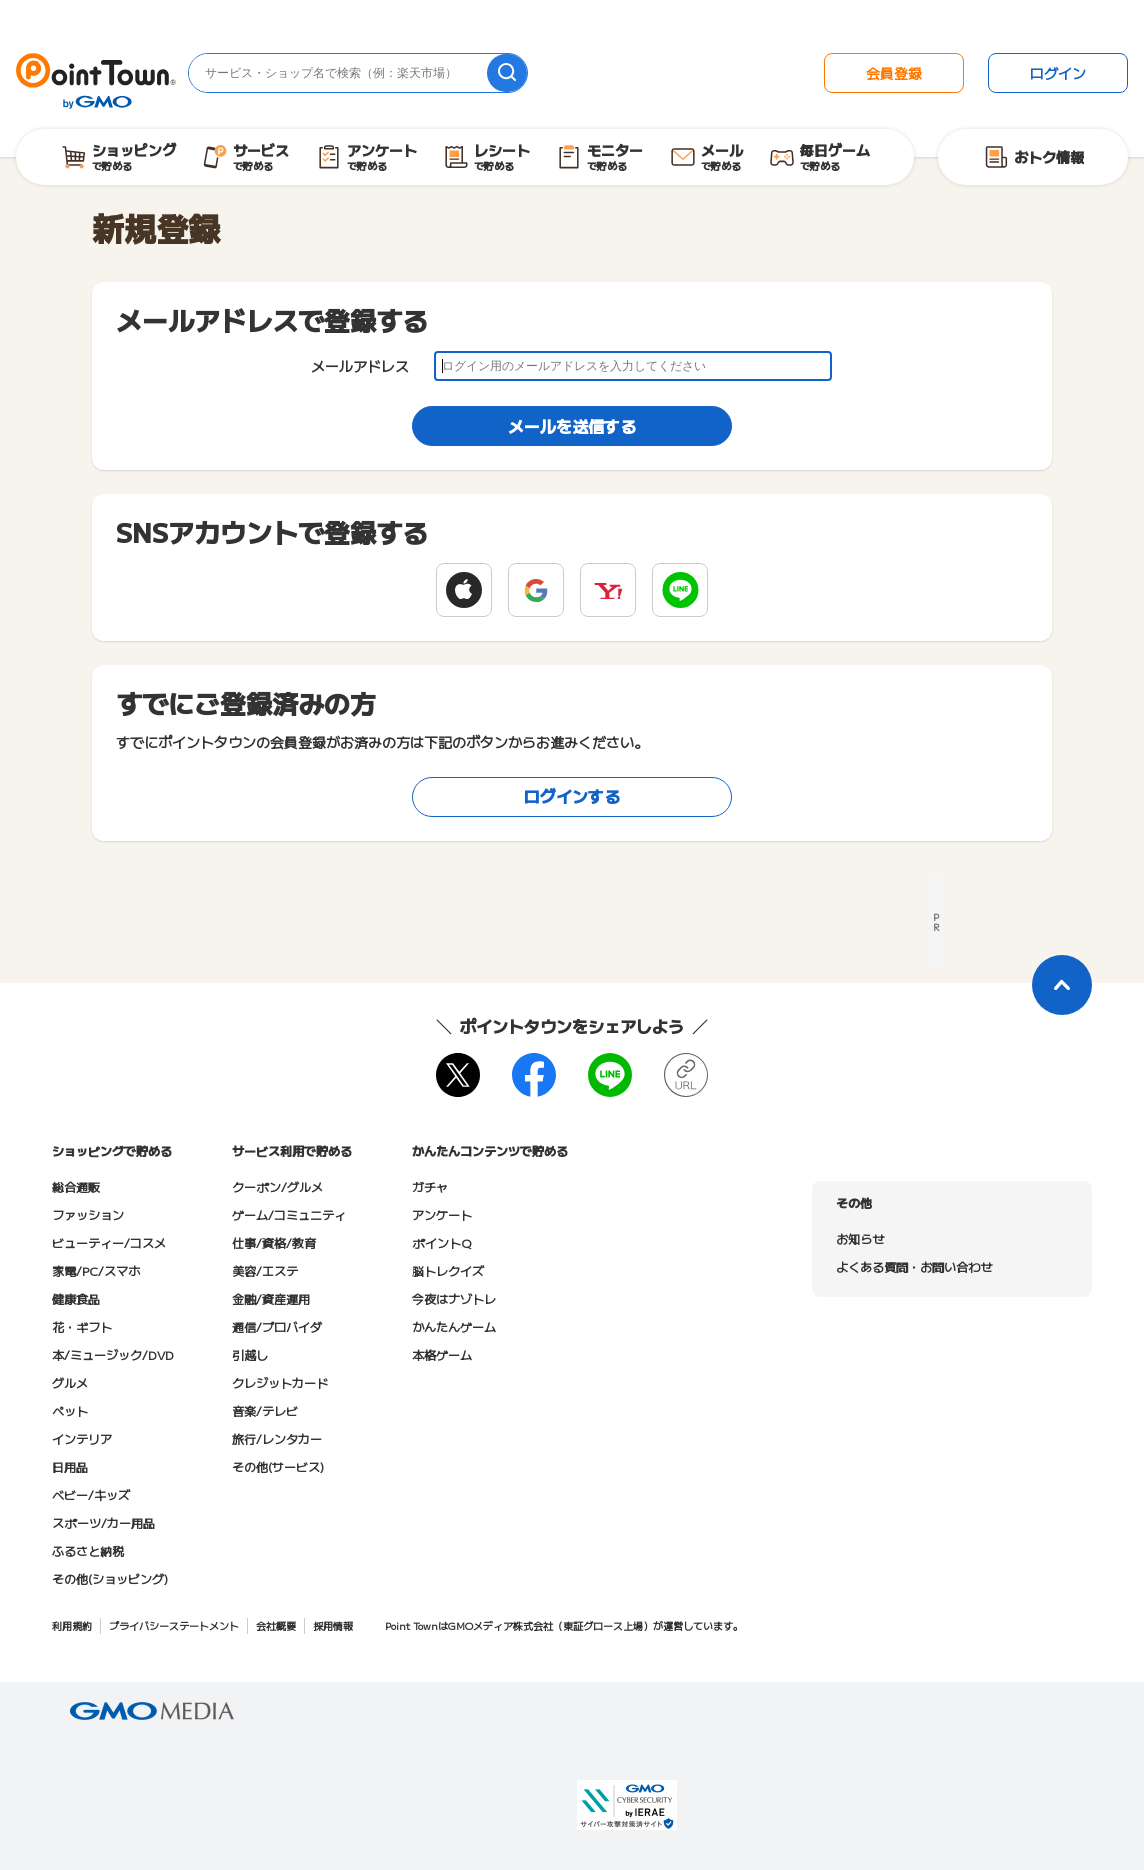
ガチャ (430, 1186)
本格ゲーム (442, 1354)
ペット (70, 1410)
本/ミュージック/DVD (113, 1354)
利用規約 (72, 1625)
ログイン (1058, 73)
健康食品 (76, 1298)
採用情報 (333, 1625)
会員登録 (894, 73)
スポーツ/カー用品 (103, 1522)
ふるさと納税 (88, 1550)
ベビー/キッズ (91, 1494)
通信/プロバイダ (277, 1326)
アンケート (442, 1214)
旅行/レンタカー (277, 1438)
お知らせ (860, 1238)
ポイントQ (441, 1242)
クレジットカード (280, 1382)
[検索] (507, 73)
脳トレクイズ (448, 1270)
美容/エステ (265, 1270)
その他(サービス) (278, 1466)
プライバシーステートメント (174, 1625)
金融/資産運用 (271, 1298)
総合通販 (76, 1186)
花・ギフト (82, 1326)
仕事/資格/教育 (274, 1242)
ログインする (572, 796)
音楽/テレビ (265, 1410)
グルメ (70, 1382)
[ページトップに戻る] (1062, 985)
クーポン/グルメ (277, 1186)
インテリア (82, 1438)
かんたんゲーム (454, 1326)
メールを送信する (572, 426)
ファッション (88, 1214)
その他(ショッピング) (110, 1578)
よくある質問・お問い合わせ (914, 1266)
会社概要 (276, 1625)
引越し (250, 1354)
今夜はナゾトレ (454, 1298)
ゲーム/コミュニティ (289, 1214)
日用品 (70, 1466)
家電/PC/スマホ (96, 1270)
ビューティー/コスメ (109, 1242)
